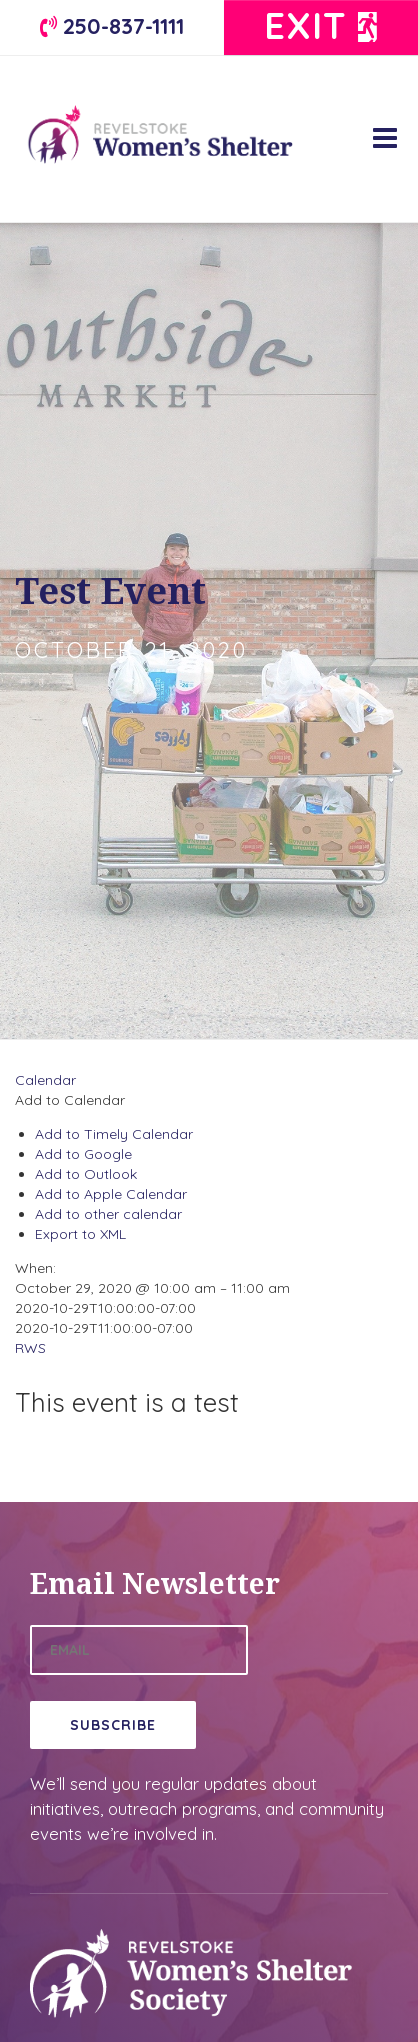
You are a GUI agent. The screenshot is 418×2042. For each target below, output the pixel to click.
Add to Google (83, 1154)
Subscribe (113, 1725)
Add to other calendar (108, 1214)
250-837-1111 (112, 25)
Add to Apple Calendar (111, 1194)
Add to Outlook (86, 1174)
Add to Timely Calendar (114, 1134)
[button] (70, 1100)
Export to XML (80, 1234)
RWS (30, 1348)
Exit (321, 25)
